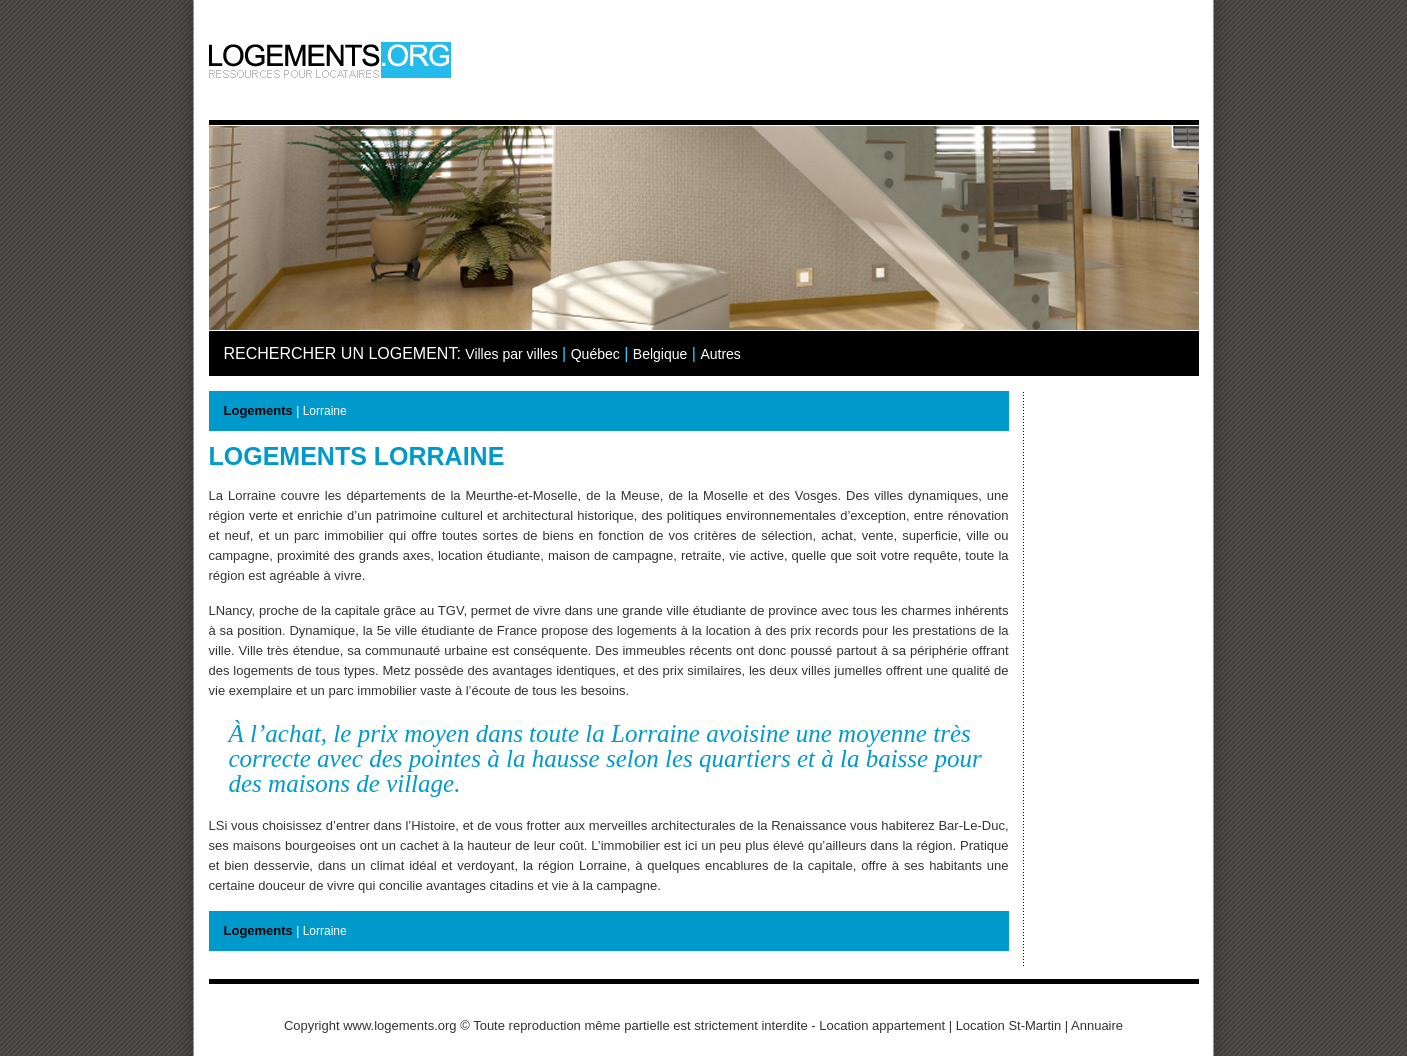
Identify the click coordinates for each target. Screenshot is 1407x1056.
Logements (258, 410)
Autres (720, 354)
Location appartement (882, 1025)
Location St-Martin (1009, 1025)
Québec (595, 354)
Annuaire (1097, 1025)
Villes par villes (511, 354)
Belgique (660, 354)
